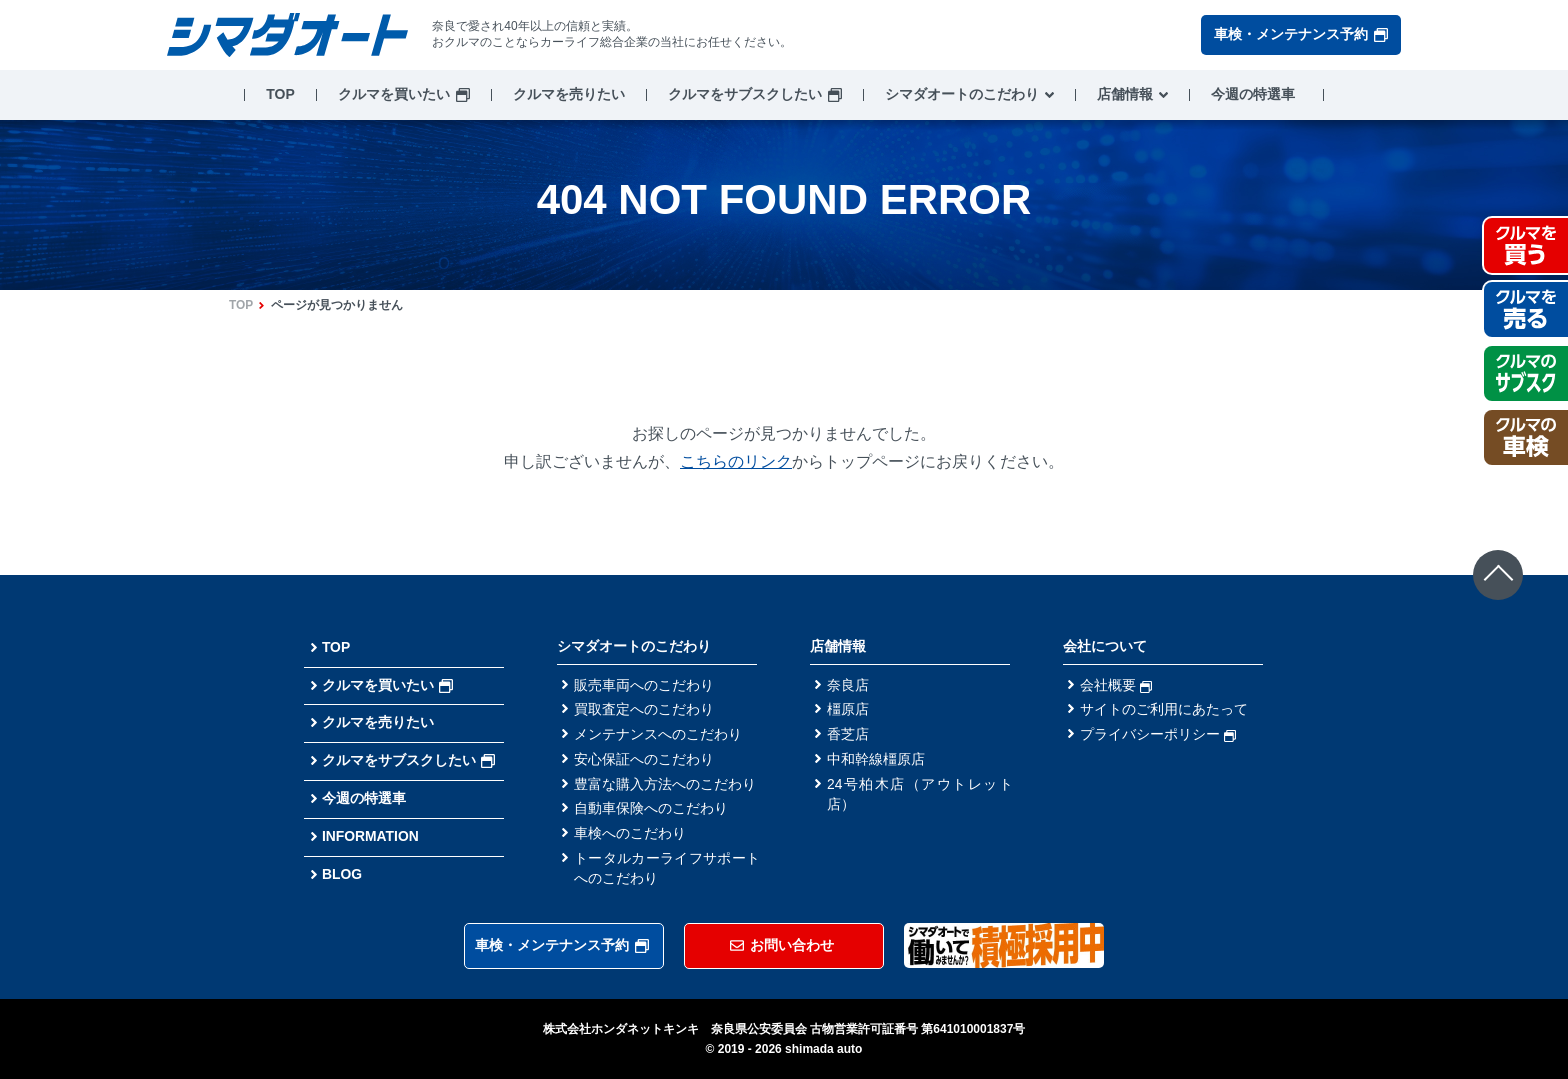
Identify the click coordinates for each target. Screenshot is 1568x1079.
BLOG (342, 874)
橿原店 (848, 710)
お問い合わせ (782, 945)
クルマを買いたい (394, 94)
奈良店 (848, 685)
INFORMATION (371, 836)
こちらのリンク (736, 461)
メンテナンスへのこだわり (658, 735)
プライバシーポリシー (1158, 735)
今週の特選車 (1253, 94)
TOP (280, 94)
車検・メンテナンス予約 (1301, 34)
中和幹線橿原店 (876, 760)
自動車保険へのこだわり (651, 810)
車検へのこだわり (630, 835)
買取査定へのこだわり (644, 710)
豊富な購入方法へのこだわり (665, 785)
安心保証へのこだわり (644, 760)
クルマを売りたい (569, 94)
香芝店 (848, 735)
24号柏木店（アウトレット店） (920, 795)
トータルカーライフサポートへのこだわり (667, 870)
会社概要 (1116, 685)
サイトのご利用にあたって (1164, 710)
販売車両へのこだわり (644, 685)
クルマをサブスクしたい (745, 94)
